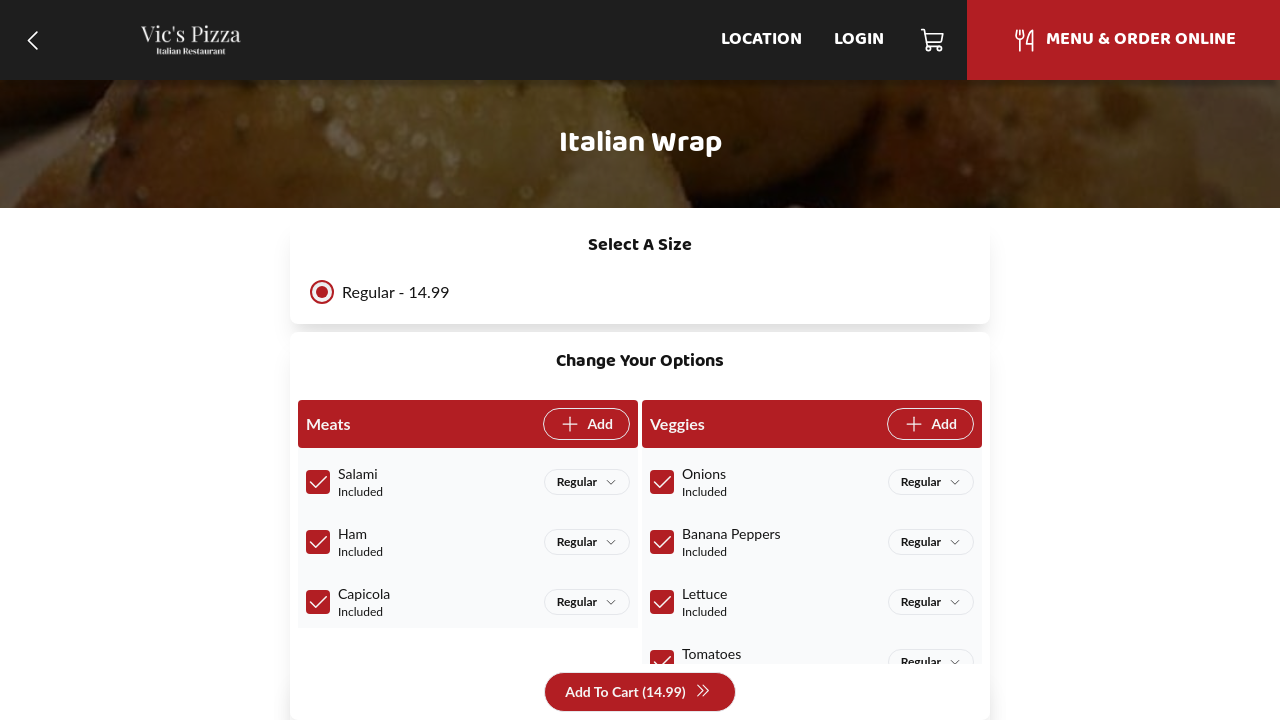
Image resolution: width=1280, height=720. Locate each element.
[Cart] (933, 40)
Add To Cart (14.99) (637, 692)
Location (761, 39)
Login (859, 39)
